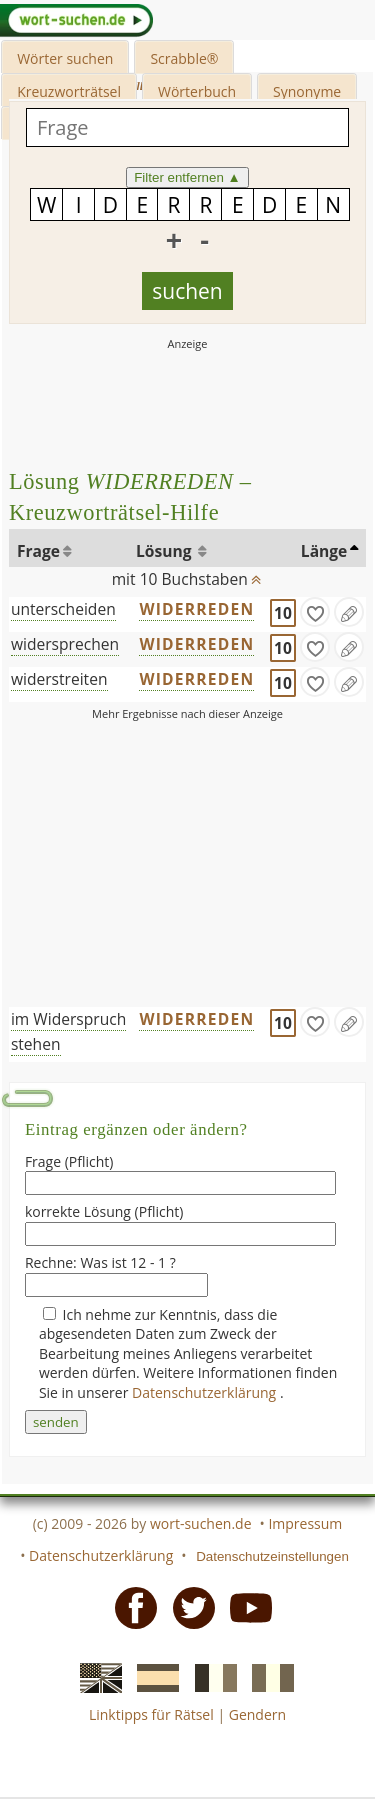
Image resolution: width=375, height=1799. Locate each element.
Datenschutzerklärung (206, 1392)
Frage (38, 551)
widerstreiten (59, 679)
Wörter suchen (65, 58)
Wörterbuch (197, 91)
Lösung (166, 551)
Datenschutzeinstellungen (272, 1556)
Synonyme (307, 91)
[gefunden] (315, 612)
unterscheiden (63, 609)
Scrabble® (184, 58)
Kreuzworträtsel (69, 91)
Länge (324, 551)
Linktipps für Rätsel (151, 1714)
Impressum (305, 1523)
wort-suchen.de (201, 1523)
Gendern (257, 1714)
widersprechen (65, 644)
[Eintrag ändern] (349, 612)
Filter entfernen (187, 177)
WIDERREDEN (196, 609)
